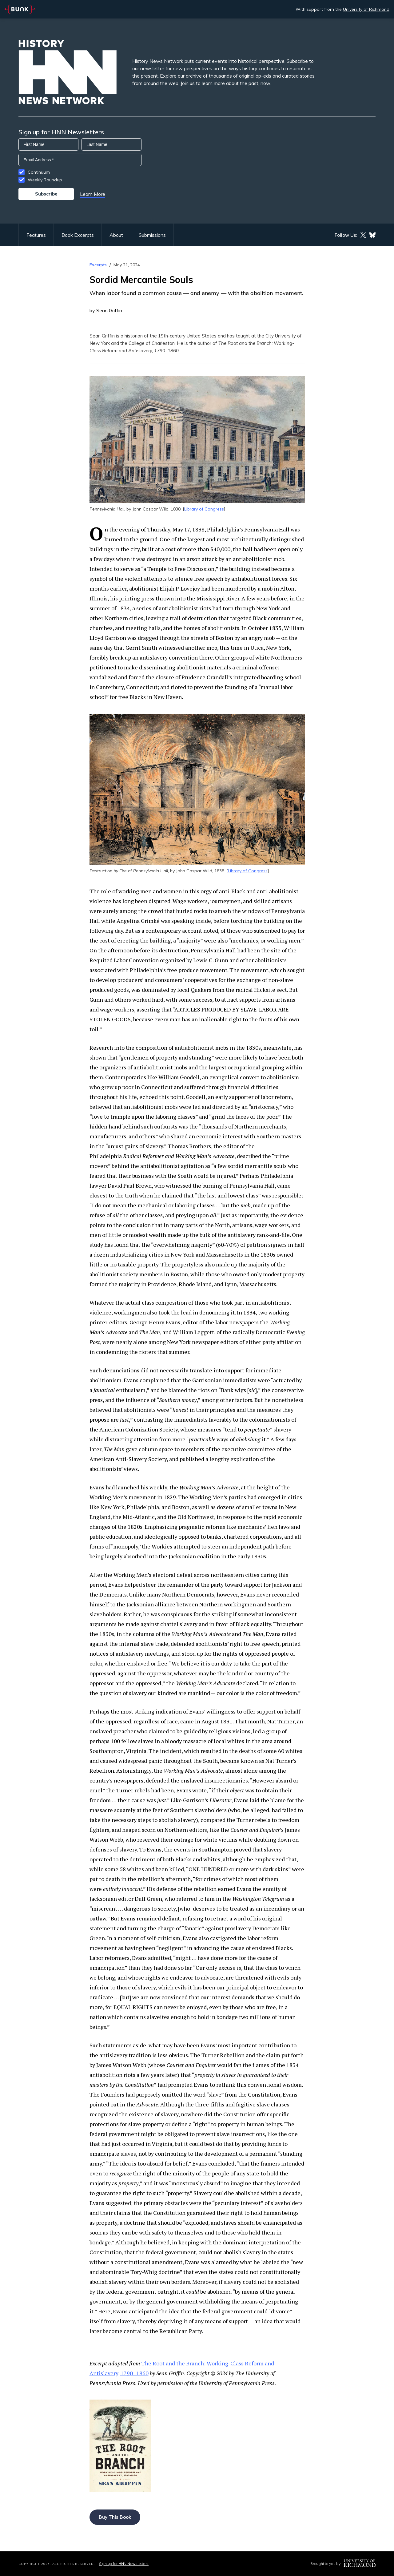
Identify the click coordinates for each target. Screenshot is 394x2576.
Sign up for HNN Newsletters (124, 2563)
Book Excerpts (78, 235)
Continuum (39, 172)
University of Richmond (366, 9)
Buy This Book (115, 2517)
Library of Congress (204, 509)
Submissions (152, 235)
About (116, 235)
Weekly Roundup (45, 180)
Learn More (92, 194)
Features (36, 235)
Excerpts (98, 265)
